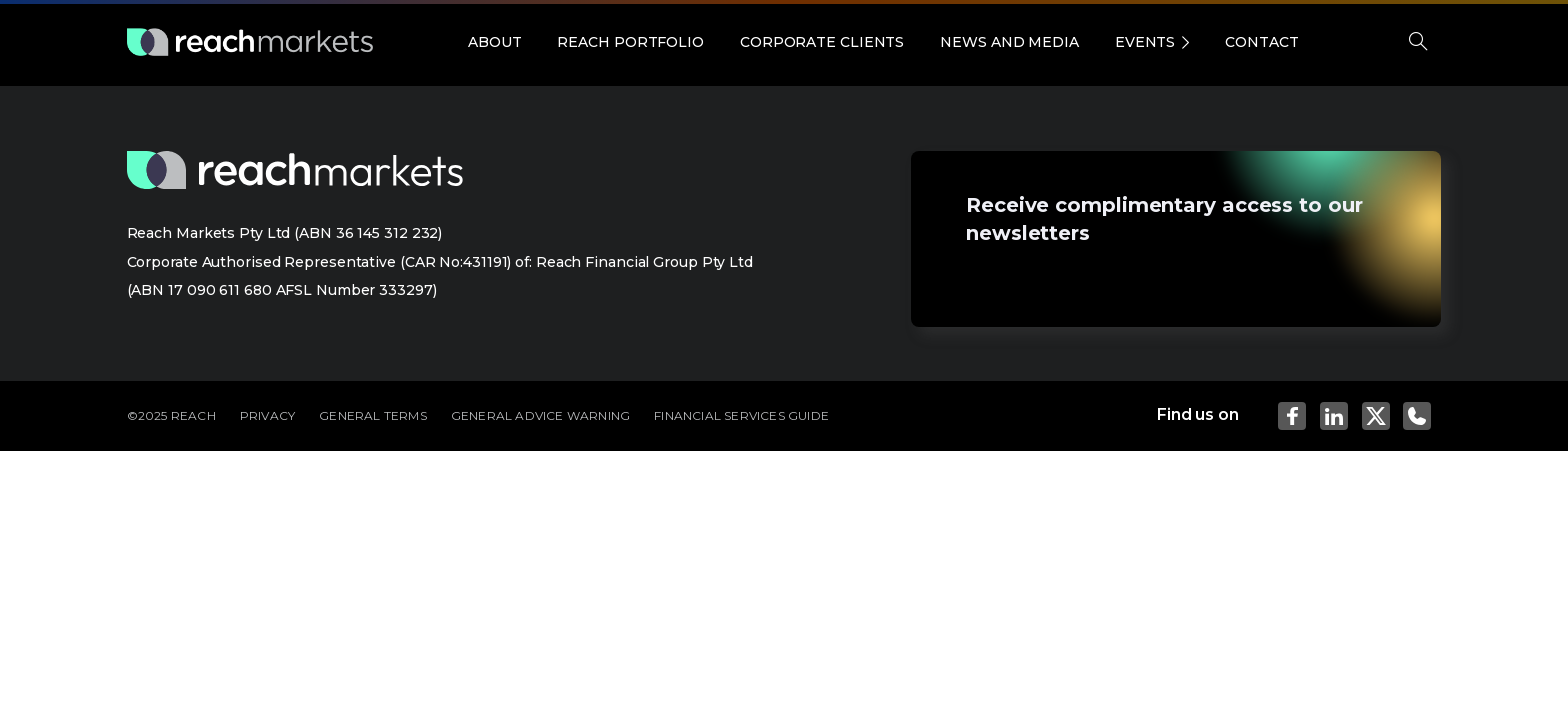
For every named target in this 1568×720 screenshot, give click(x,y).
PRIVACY (267, 415)
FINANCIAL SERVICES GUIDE (741, 415)
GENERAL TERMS (373, 415)
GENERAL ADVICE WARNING (540, 415)
